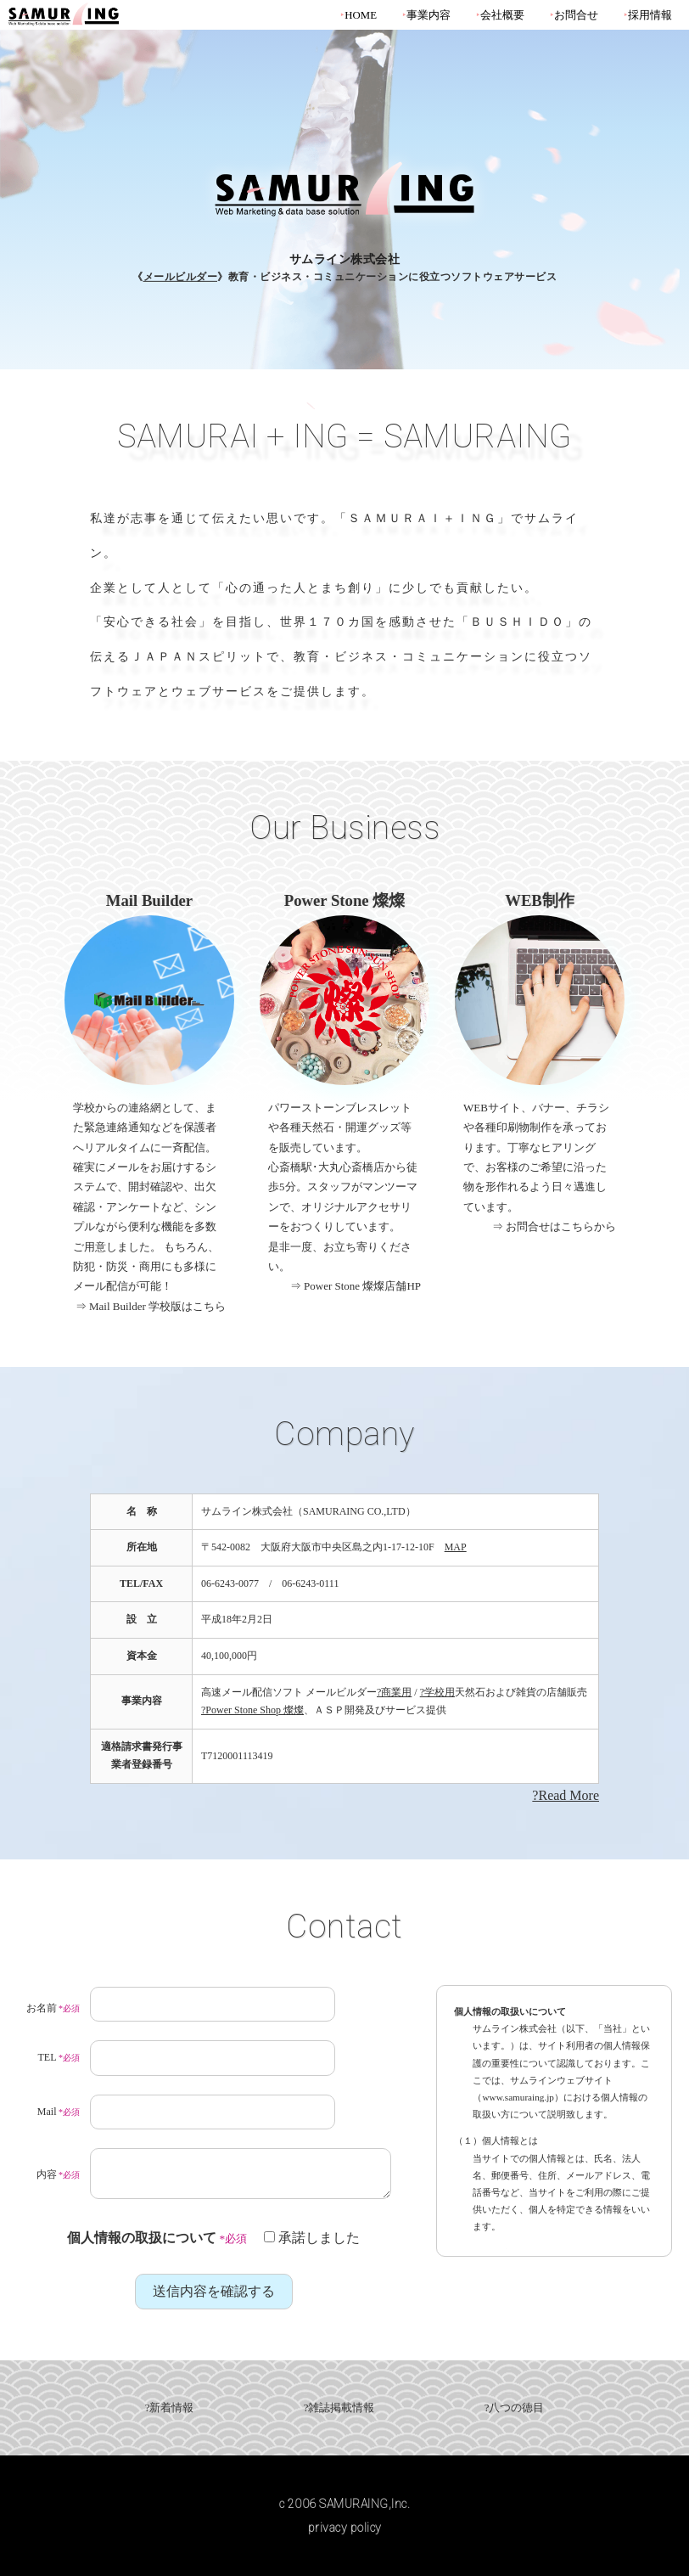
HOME (360, 15)
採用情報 (650, 15)
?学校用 (437, 1692)
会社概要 (502, 15)
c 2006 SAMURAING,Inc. (345, 2504)
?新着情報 (169, 2408)
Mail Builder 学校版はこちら (157, 1306)
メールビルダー (180, 277)
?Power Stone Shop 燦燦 (252, 1710)
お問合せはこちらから (561, 1226)
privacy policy (345, 2527)
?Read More (565, 1795)
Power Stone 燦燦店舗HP (362, 1286)
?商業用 (394, 1692)
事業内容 (428, 15)
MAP (456, 1547)
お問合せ (576, 15)
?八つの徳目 (515, 2408)
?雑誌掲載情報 (339, 2408)
